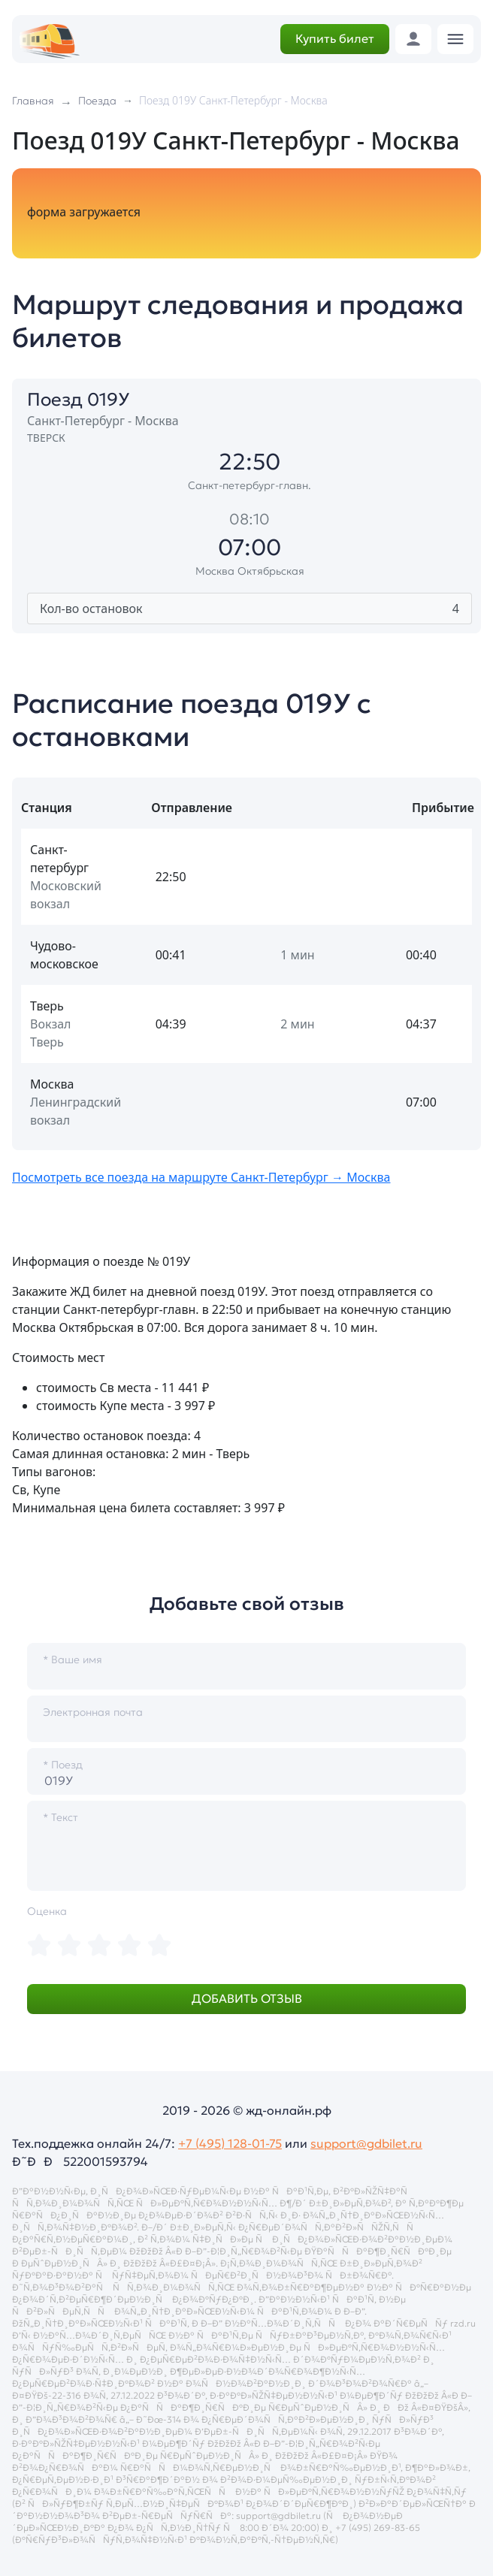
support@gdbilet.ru (366, 2143)
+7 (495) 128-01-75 (230, 2143)
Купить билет (334, 38)
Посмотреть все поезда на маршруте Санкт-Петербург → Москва (201, 1177)
